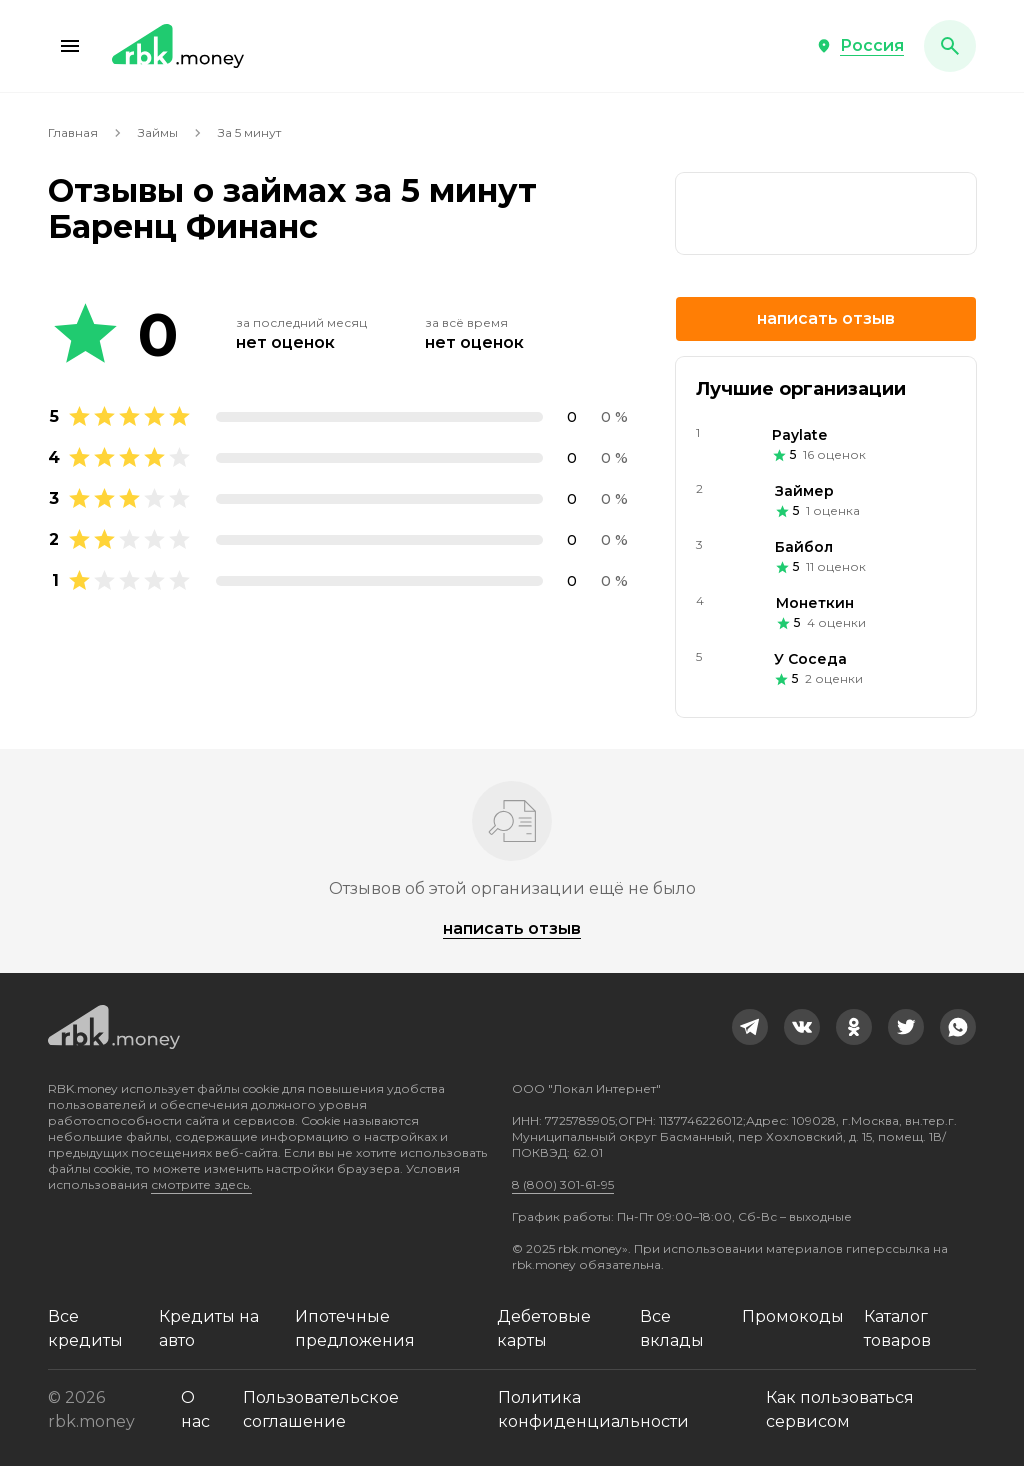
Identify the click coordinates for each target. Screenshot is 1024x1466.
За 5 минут (249, 132)
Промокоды (793, 1316)
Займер (804, 491)
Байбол (804, 547)
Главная (73, 132)
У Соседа (810, 659)
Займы (158, 132)
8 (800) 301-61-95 (563, 1184)
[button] (70, 46)
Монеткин (815, 603)
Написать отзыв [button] (826, 318)
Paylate (799, 435)
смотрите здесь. (201, 1184)
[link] (826, 213)
